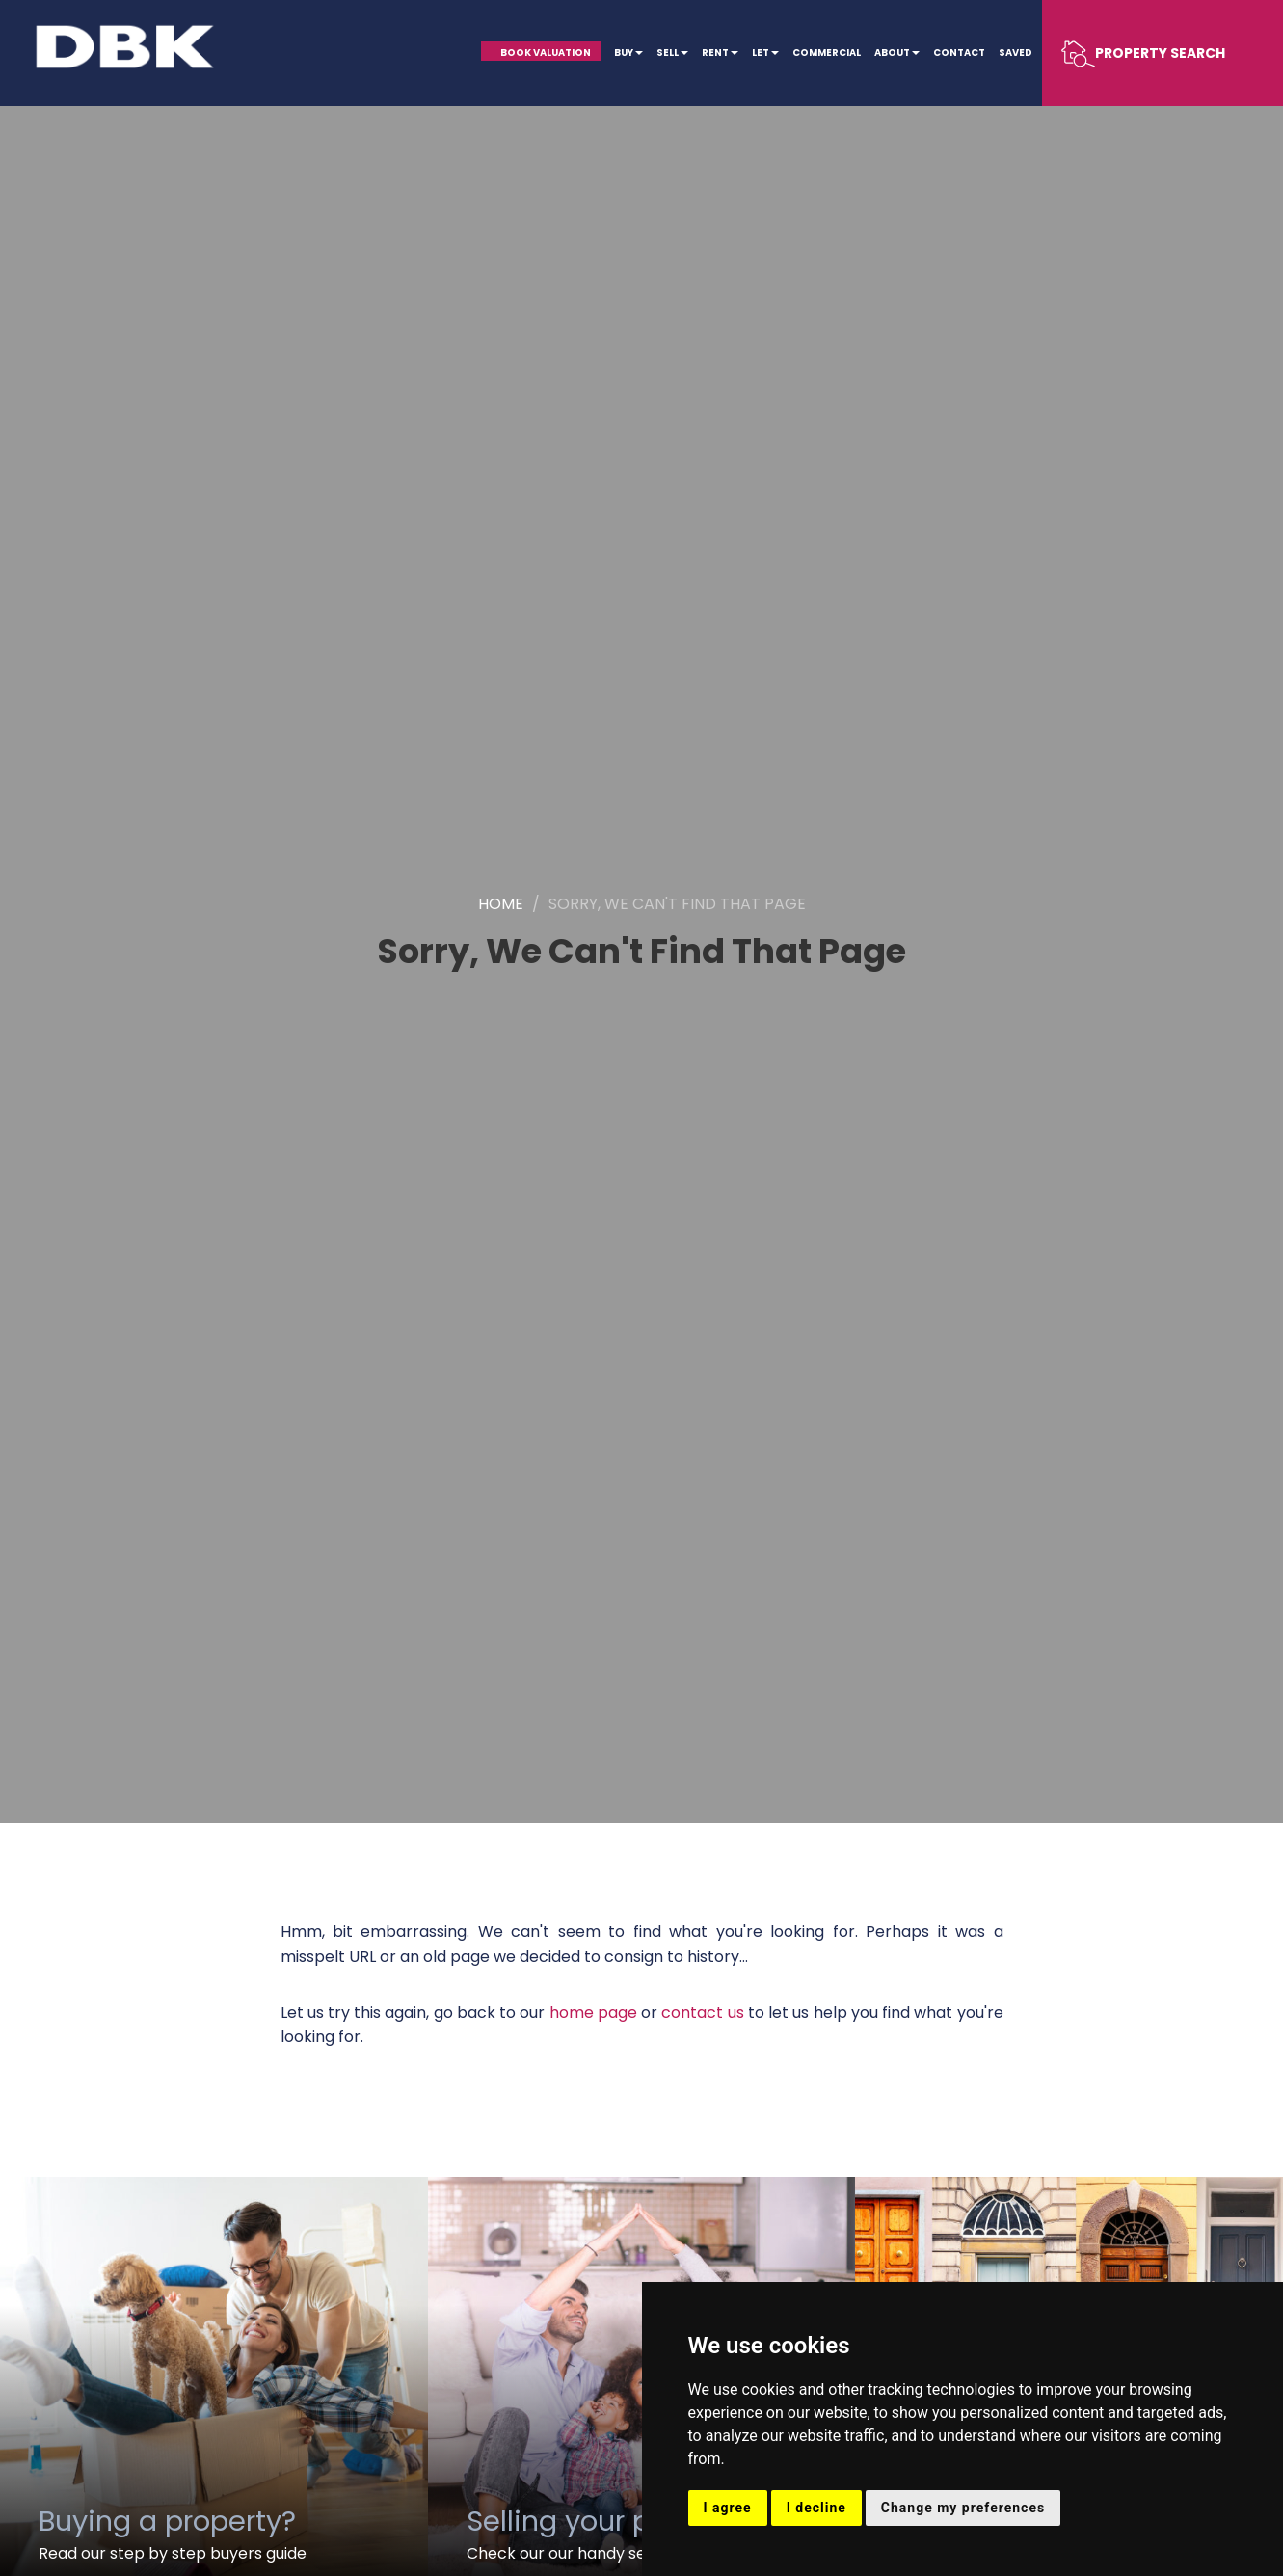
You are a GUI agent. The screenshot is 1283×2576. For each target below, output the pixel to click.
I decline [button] (816, 2507)
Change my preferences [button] (963, 2507)
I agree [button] (728, 2507)
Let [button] (765, 52)
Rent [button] (720, 52)
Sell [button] (672, 52)
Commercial (826, 52)
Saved (1015, 52)
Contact (959, 52)
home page (593, 2012)
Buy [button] (628, 52)
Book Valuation (545, 52)
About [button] (897, 52)
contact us (702, 2012)
